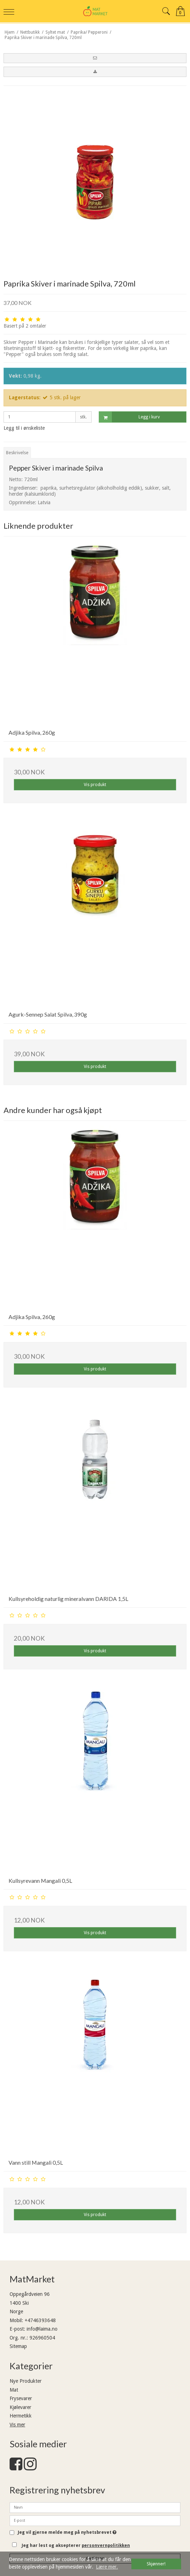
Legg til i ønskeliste (24, 428)
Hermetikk (21, 2416)
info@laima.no (42, 2329)
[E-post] (95, 2520)
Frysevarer (21, 2398)
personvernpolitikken (106, 2545)
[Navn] (95, 2507)
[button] (95, 58)
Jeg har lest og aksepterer (76, 2545)
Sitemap (18, 2346)
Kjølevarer (20, 2407)
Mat (14, 2390)
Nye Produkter (26, 2381)
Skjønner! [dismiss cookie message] (156, 2563)
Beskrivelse (17, 452)
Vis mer (17, 2424)
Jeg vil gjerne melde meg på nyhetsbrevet (67, 2532)
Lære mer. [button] (107, 2567)
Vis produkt (95, 784)
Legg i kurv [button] (129, 417)
